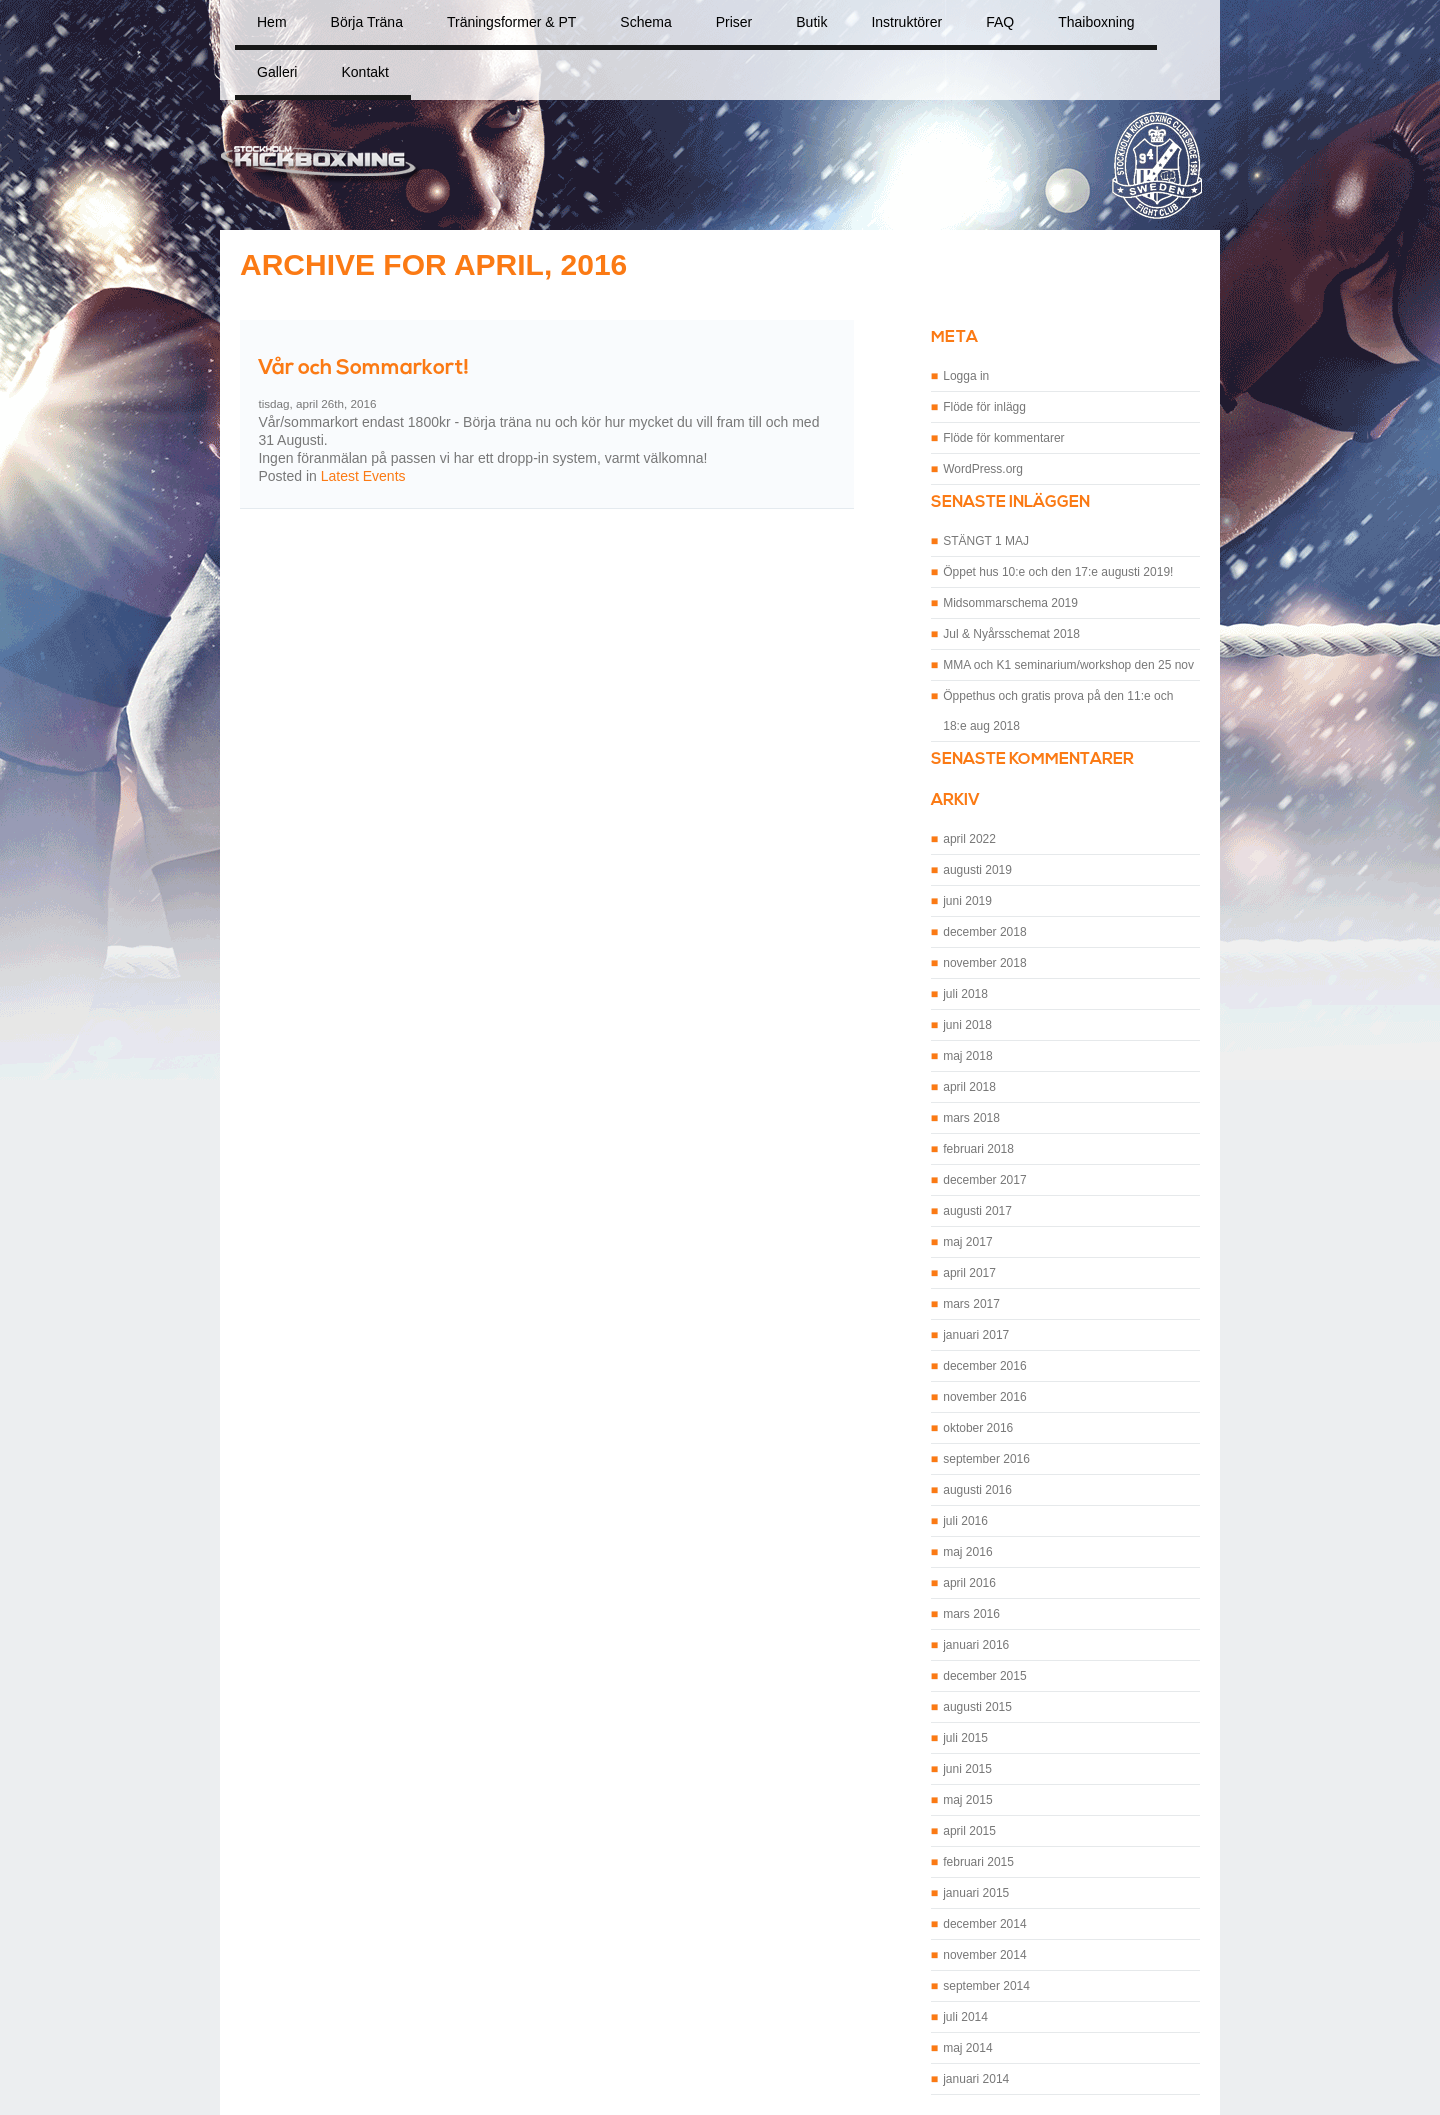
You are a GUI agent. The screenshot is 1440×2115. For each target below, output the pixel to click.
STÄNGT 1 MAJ (986, 541)
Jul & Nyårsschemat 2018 (1011, 634)
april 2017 (969, 1273)
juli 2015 (965, 1738)
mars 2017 (971, 1304)
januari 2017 (976, 1335)
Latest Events (363, 476)
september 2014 (986, 1986)
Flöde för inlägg (984, 407)
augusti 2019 (977, 870)
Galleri (277, 72)
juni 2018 (967, 1025)
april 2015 (969, 1831)
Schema (645, 22)
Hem (272, 22)
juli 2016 (965, 1521)
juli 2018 (965, 994)
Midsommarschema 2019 (1010, 603)
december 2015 (984, 1676)
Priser (734, 22)
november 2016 (984, 1397)
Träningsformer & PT (511, 22)
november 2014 (984, 1955)
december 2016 (984, 1366)
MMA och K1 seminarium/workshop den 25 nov (1068, 665)
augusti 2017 (977, 1211)
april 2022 (969, 839)
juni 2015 (967, 1769)
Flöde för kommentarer (1003, 438)
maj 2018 (967, 1056)
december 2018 (984, 932)
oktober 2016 (978, 1428)
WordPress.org (983, 469)
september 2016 (986, 1459)
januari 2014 (976, 2079)
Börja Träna (367, 22)
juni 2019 (967, 901)
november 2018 (984, 963)
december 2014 (984, 1924)
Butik (811, 22)
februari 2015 (978, 1862)
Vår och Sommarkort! (363, 368)
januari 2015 (976, 1893)
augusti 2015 (977, 1707)
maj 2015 (967, 1800)
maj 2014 (967, 2048)
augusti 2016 (977, 1490)
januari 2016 (976, 1645)
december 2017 (984, 1180)
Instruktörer (906, 22)
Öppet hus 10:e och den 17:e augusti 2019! (1058, 572)
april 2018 (969, 1087)
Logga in (966, 376)
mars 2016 (971, 1614)
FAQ (1000, 22)
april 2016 (969, 1583)
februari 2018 (978, 1149)
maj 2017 (967, 1242)
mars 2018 (971, 1118)
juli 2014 (965, 2017)
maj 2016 (967, 1552)
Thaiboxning (1096, 22)
